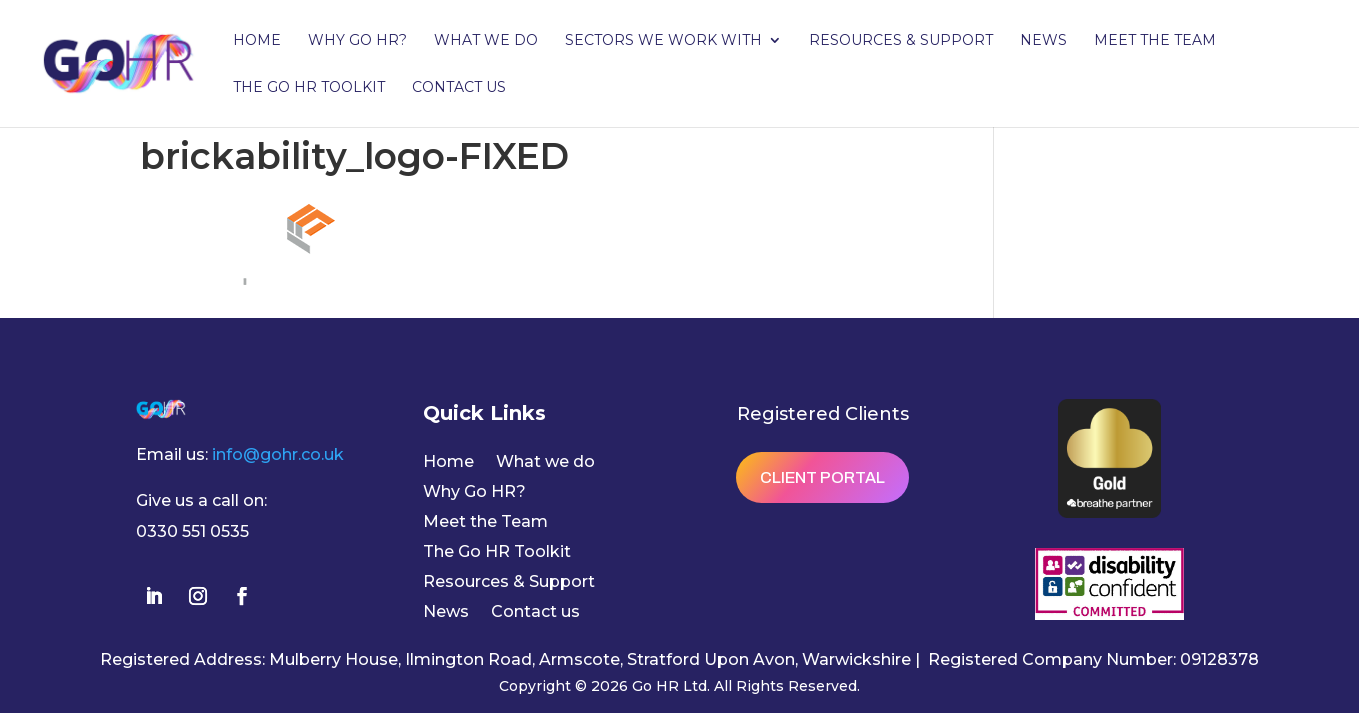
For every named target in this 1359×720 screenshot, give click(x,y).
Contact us (459, 88)
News (1043, 41)
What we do (486, 41)
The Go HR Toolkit (309, 88)
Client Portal (822, 477)
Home (257, 41)
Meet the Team (1155, 41)
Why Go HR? (357, 41)
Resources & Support (901, 41)
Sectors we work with (663, 41)
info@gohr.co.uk (278, 454)
